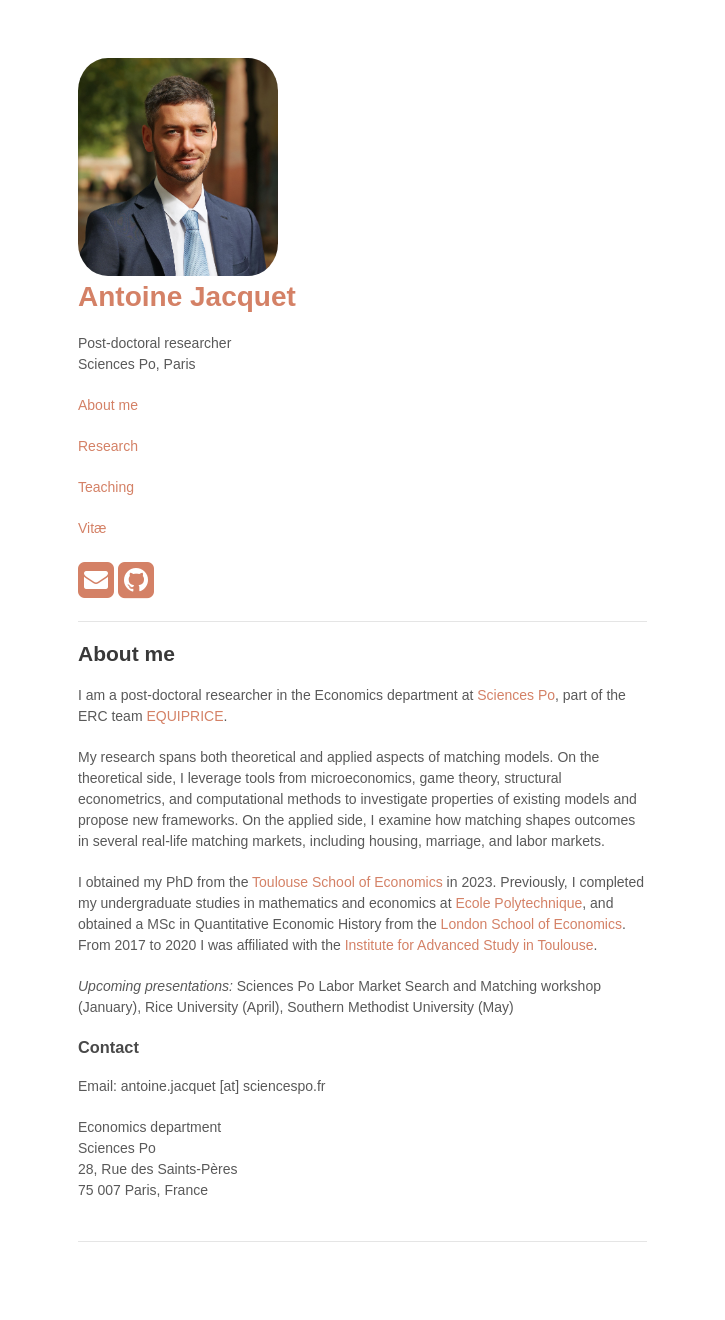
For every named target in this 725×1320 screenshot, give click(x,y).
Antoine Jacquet (187, 296)
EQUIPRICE (184, 716)
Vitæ (92, 528)
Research (108, 446)
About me (108, 405)
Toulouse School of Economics (347, 882)
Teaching (106, 487)
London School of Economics (531, 924)
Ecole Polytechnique (518, 903)
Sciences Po (516, 695)
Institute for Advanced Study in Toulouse (469, 945)
